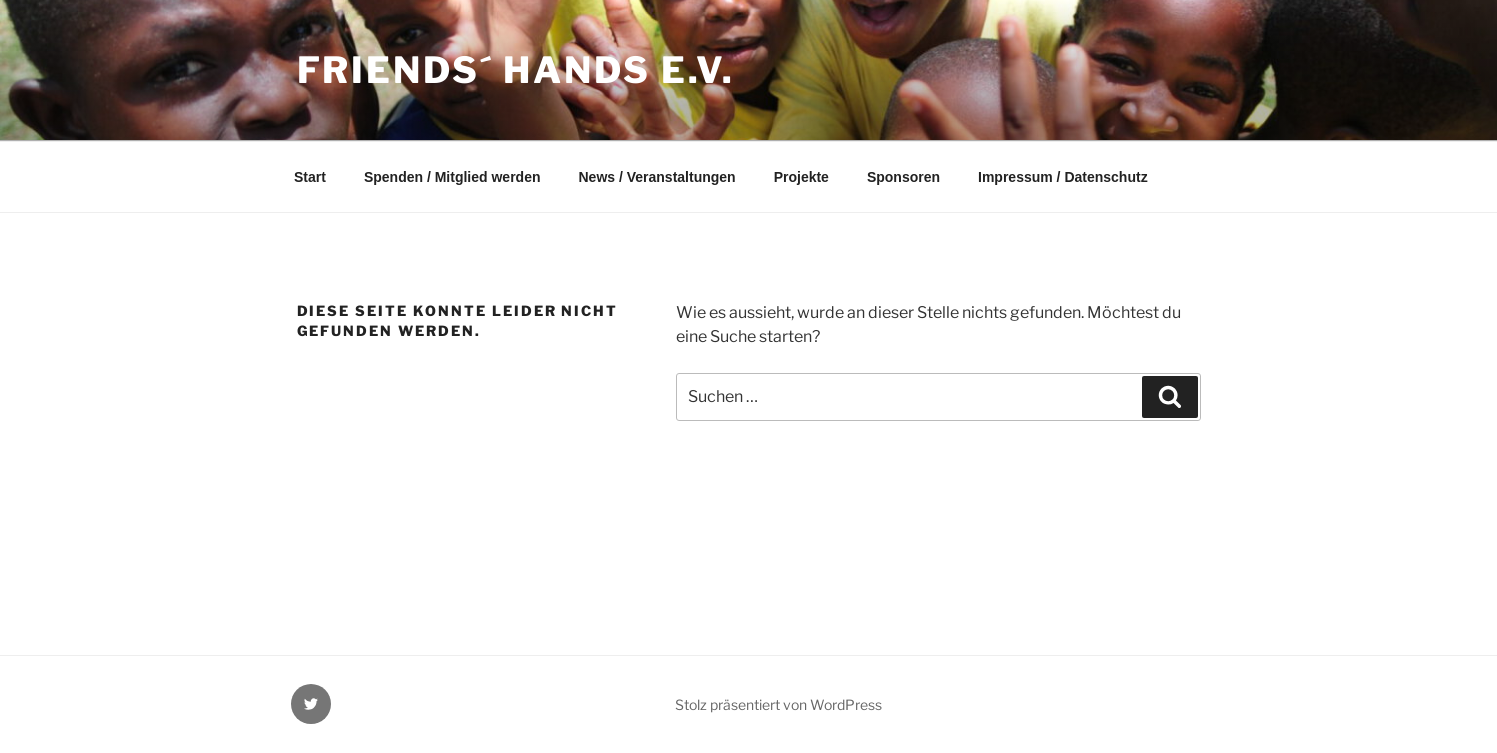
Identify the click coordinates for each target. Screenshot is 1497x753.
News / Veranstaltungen (656, 177)
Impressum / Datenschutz (1063, 177)
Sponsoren (903, 177)
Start (310, 177)
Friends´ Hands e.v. (516, 70)
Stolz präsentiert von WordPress (778, 704)
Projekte (801, 177)
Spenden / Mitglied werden (452, 177)
